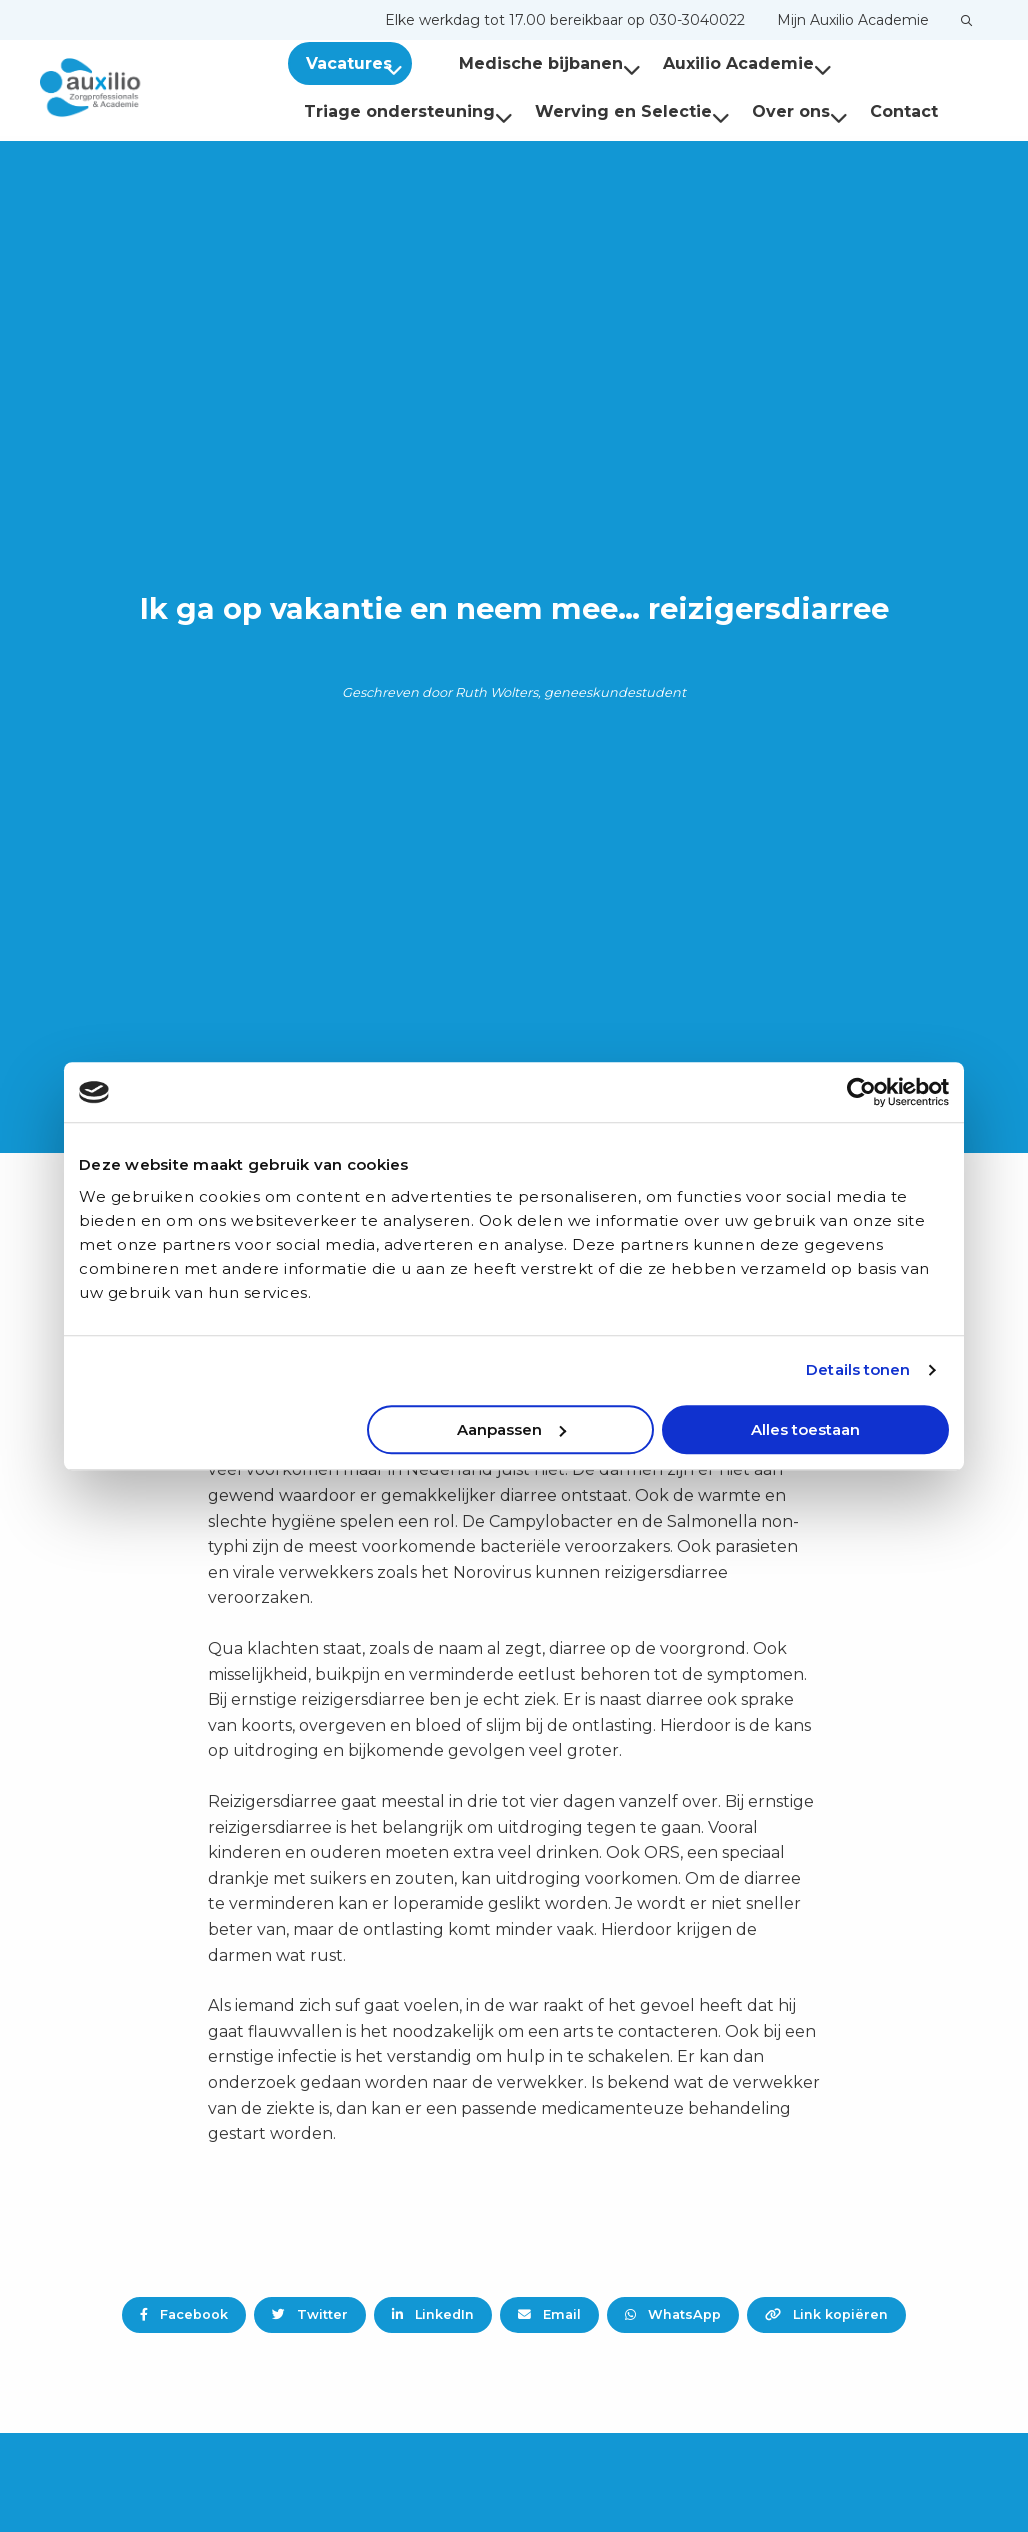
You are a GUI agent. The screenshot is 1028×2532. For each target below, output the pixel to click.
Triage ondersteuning (408, 111)
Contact (904, 111)
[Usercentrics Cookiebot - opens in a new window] (861, 1092)
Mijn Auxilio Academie (853, 20)
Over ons (800, 111)
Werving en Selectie (632, 111)
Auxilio (140, 88)
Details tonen (858, 1369)
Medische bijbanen (525, 63)
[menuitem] (565, 20)
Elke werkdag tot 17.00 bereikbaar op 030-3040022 (565, 20)
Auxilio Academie (722, 63)
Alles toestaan (805, 1429)
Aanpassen (511, 1429)
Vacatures (358, 63)
